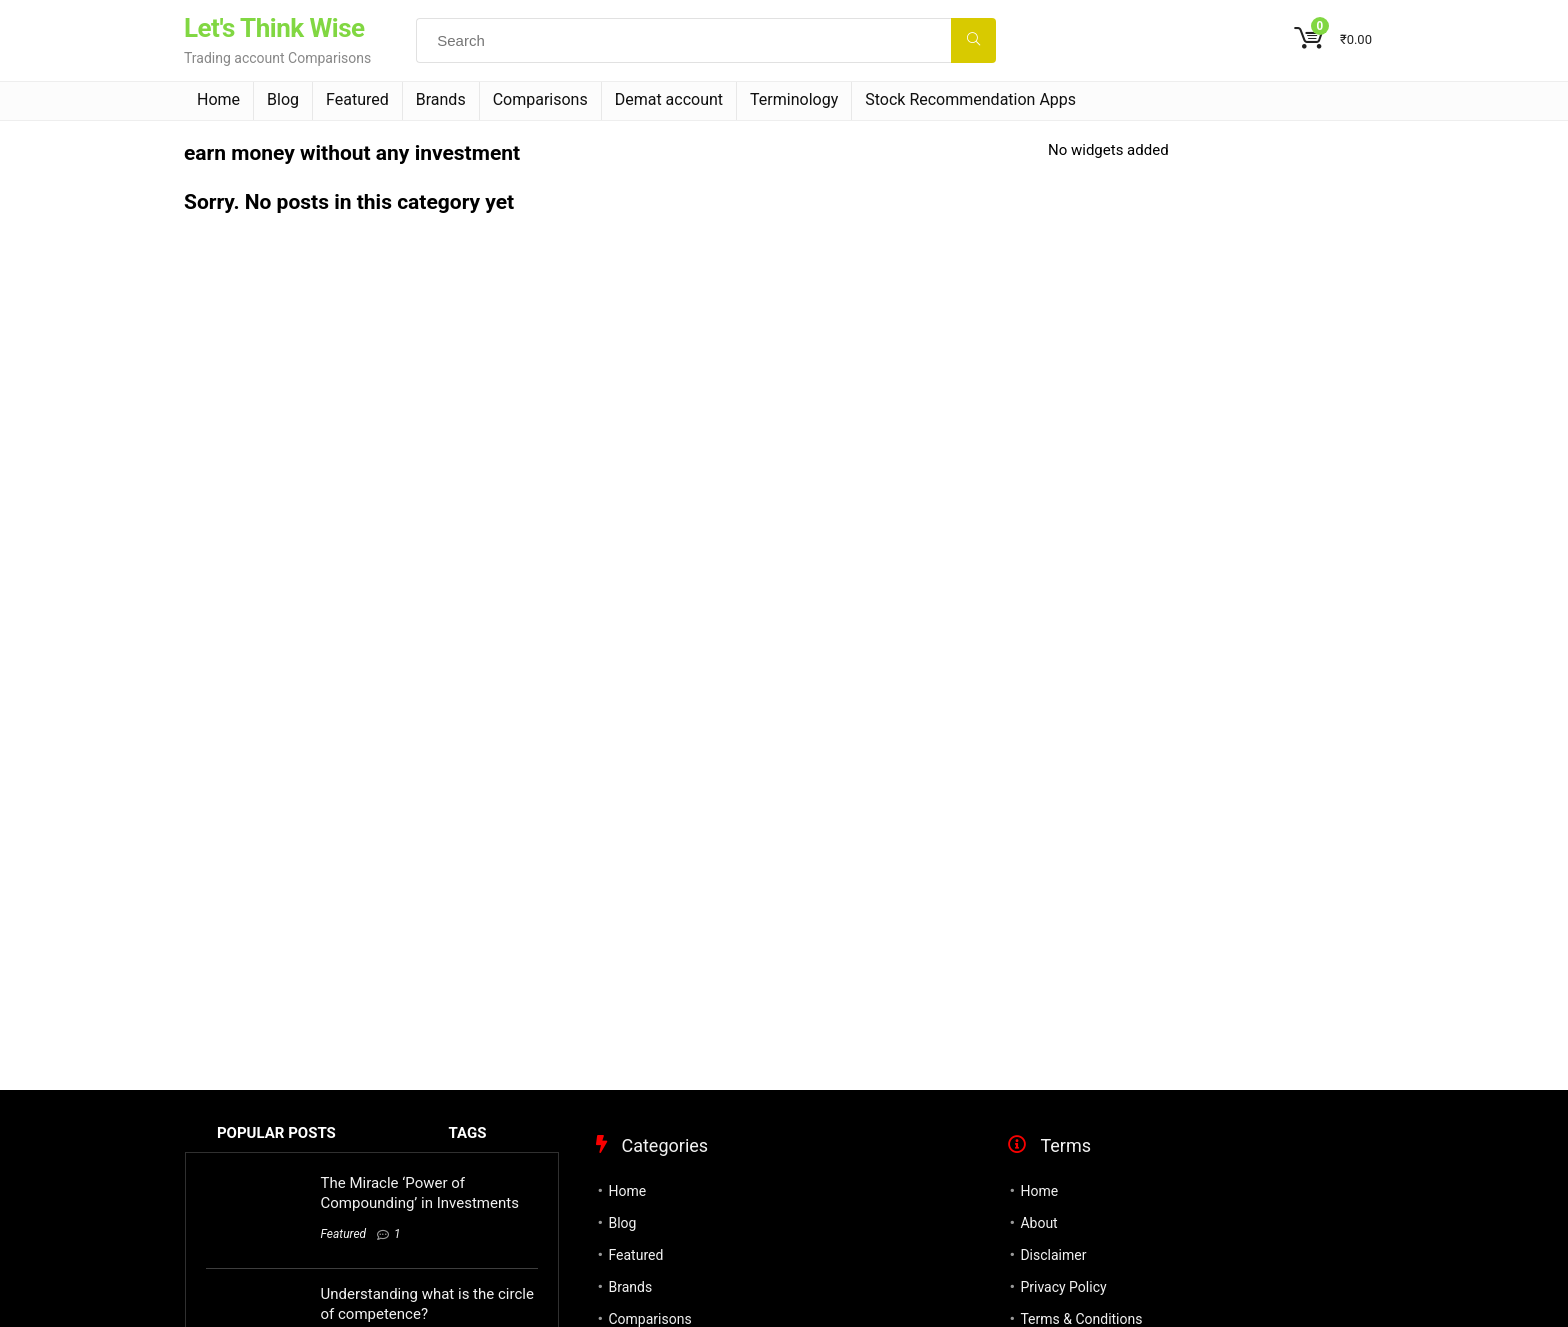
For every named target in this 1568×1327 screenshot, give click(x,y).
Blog (283, 99)
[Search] (973, 40)
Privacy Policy (1063, 1287)
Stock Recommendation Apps (970, 99)
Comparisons (540, 99)
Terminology (794, 99)
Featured (357, 99)
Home (218, 99)
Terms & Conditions (1081, 1319)
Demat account (669, 99)
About (1038, 1223)
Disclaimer (1053, 1255)
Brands (441, 99)
